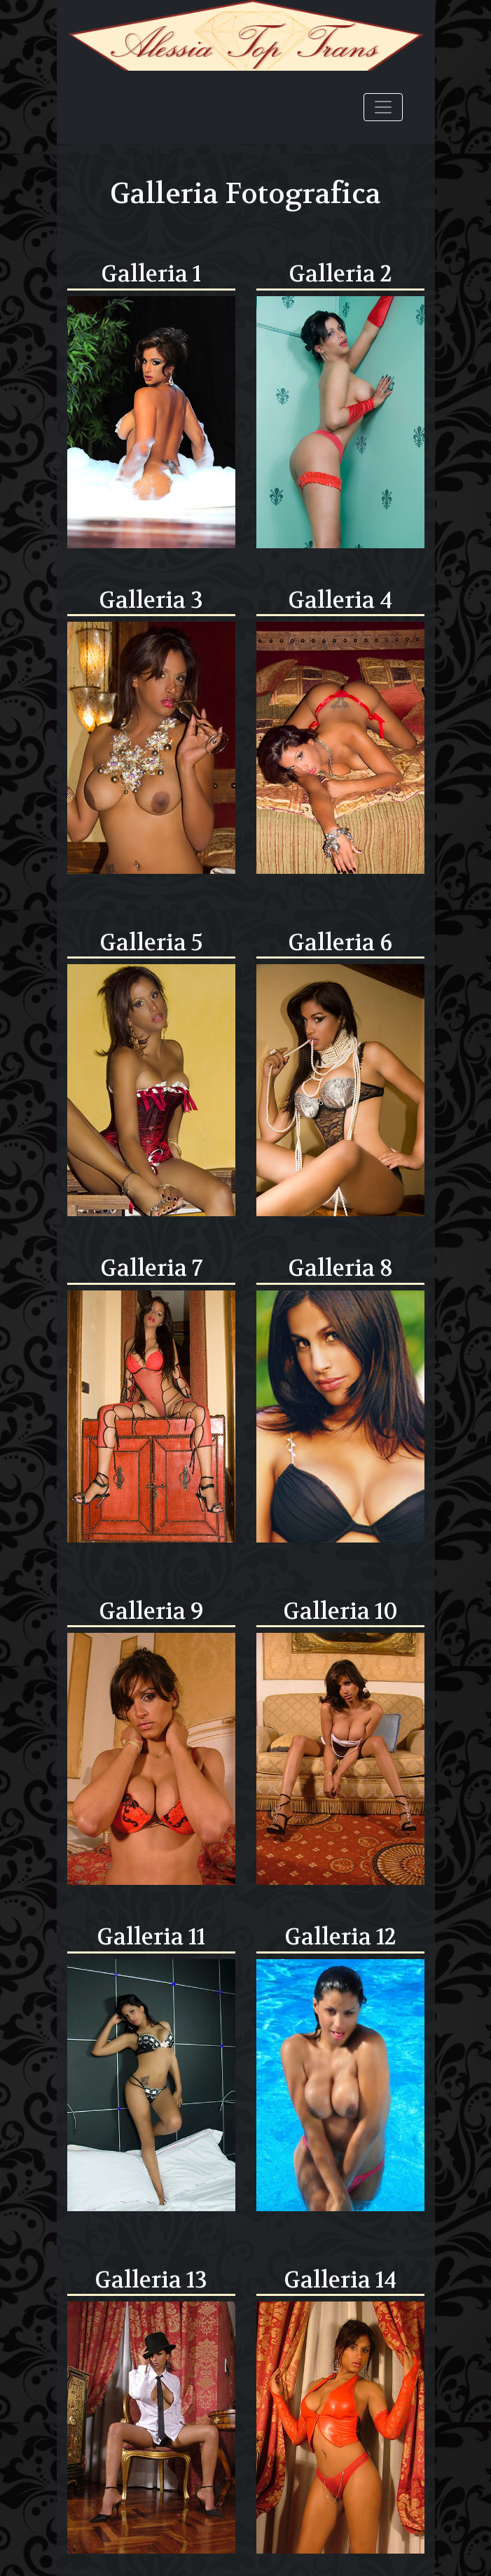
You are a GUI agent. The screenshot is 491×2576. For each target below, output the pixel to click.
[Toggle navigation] (383, 107)
